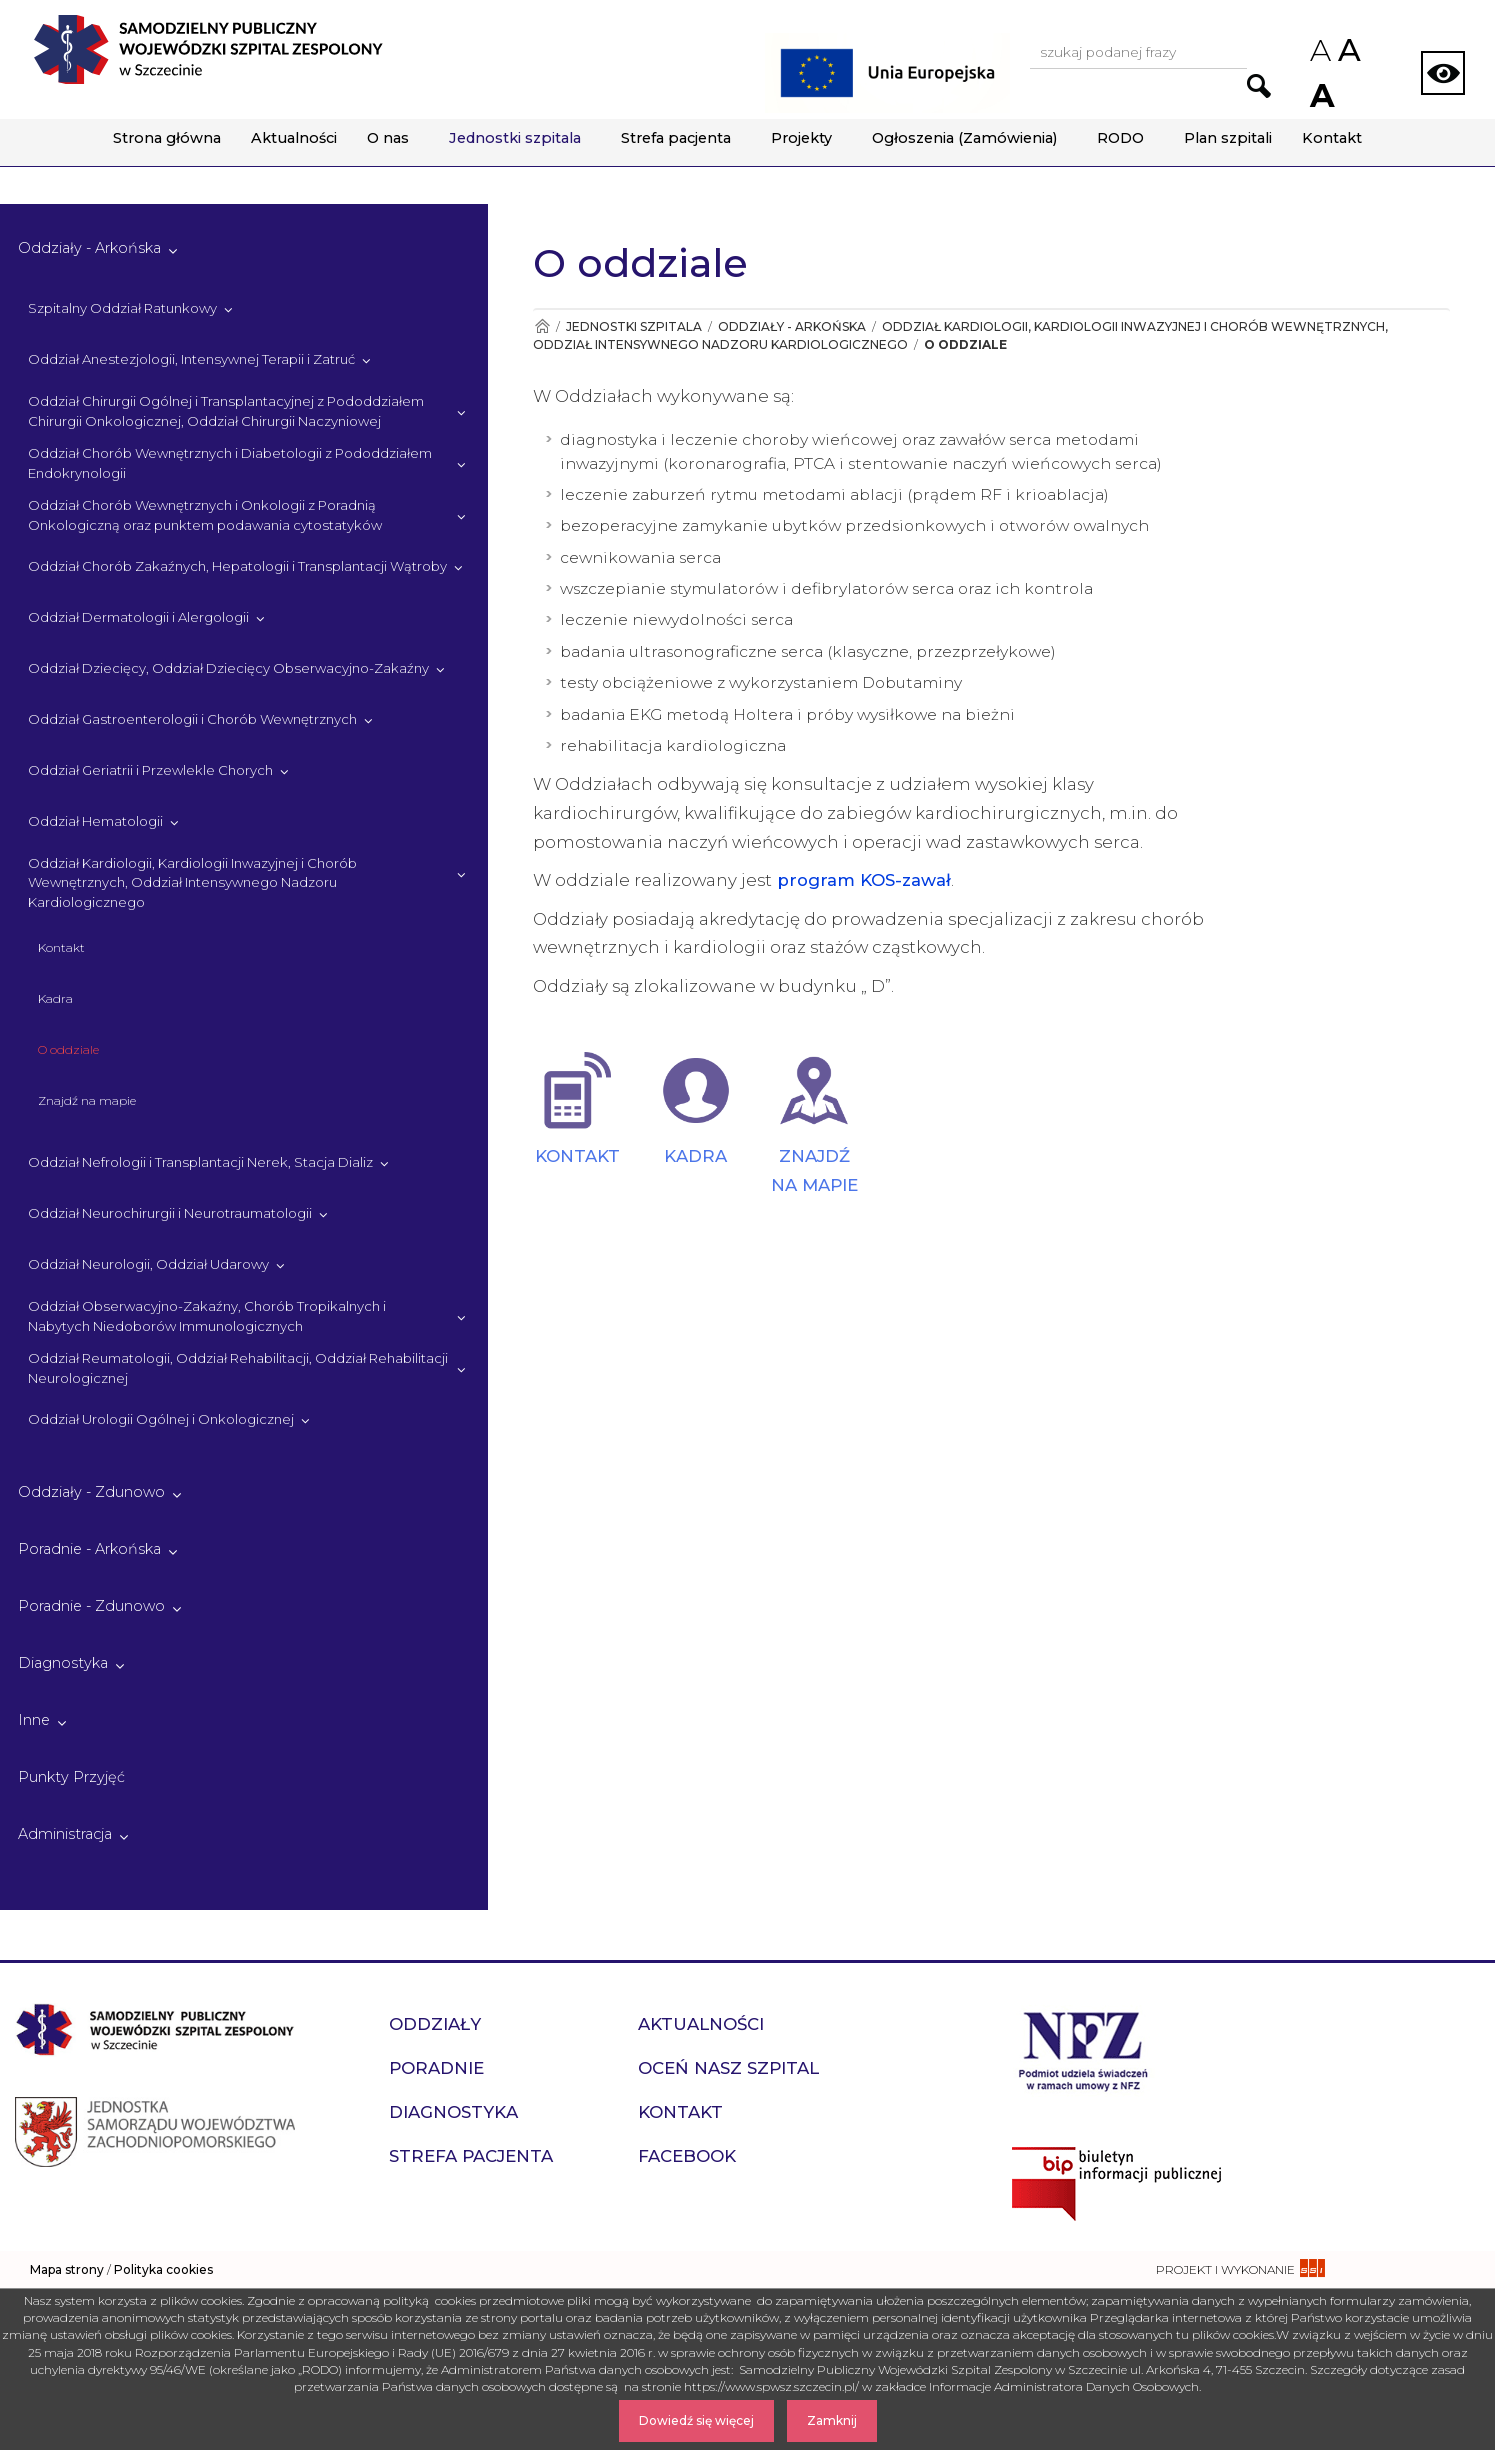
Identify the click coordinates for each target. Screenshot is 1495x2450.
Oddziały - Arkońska (89, 248)
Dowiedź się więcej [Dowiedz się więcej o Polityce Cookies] (696, 2420)
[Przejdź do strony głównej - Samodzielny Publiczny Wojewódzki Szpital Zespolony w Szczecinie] (208, 49)
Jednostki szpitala (515, 138)
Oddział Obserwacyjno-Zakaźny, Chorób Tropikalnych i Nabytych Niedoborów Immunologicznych (207, 1316)
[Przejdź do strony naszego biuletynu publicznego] (1246, 2184)
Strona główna (167, 138)
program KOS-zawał (861, 880)
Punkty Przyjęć (71, 1777)
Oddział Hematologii (95, 821)
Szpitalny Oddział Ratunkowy (122, 308)
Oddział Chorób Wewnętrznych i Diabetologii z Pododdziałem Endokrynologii (230, 463)
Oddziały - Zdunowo (91, 1492)
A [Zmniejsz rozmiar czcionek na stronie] (1319, 50)
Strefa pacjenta (676, 138)
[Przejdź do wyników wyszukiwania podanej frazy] (1259, 86)
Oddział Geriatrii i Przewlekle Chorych (150, 770)
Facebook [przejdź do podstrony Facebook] (687, 2156)
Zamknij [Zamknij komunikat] (832, 2420)
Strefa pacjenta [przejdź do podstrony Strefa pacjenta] (471, 2156)
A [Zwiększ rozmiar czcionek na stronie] (1320, 95)
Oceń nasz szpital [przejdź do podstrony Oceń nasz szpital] (728, 2068)
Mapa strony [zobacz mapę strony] (67, 2269)
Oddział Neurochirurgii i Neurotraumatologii (170, 1213)
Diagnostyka (63, 1663)
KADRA (695, 1156)
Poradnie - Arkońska (89, 1549)
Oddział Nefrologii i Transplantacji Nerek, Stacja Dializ (200, 1162)
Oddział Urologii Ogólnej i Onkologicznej (161, 1419)
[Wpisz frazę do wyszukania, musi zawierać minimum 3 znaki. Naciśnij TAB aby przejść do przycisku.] (1138, 53)
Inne (34, 1720)
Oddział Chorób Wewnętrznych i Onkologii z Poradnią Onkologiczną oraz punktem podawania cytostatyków (205, 515)
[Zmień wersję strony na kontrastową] (1443, 73)
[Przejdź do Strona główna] (541, 326)
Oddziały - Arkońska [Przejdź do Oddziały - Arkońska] (792, 326)
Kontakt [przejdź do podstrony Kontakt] (680, 2112)
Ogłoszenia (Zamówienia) (964, 138)
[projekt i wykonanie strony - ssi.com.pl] (1240, 2269)
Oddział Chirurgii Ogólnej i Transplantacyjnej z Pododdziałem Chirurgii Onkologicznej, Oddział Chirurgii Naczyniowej (226, 411)
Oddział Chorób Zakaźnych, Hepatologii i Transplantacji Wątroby (237, 566)
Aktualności (294, 138)
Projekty (801, 138)
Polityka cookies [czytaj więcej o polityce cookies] (163, 2269)
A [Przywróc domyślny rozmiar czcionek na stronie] (1348, 50)
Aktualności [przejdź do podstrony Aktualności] (701, 2024)
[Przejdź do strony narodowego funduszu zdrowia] (1083, 2048)
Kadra (55, 998)
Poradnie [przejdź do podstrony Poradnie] (436, 2068)
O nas (388, 138)
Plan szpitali (1228, 138)
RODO (1120, 138)
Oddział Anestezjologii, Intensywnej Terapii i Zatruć (191, 359)
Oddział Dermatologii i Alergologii (138, 617)
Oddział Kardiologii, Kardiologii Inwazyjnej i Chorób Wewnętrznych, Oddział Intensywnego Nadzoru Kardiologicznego (192, 883)
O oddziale (68, 1049)
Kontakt (1332, 138)
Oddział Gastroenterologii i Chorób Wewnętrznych (192, 719)
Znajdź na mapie (87, 1100)
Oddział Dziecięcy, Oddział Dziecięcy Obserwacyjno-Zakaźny (228, 668)
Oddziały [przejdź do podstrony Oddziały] (435, 2024)
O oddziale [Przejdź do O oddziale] (965, 344)
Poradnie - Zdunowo (91, 1606)
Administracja (65, 1834)
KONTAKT (577, 1156)
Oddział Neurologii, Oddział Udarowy (148, 1264)
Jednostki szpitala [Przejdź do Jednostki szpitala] (634, 326)
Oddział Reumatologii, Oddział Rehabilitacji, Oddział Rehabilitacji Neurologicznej (238, 1368)
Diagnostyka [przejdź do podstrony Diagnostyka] (453, 2112)
